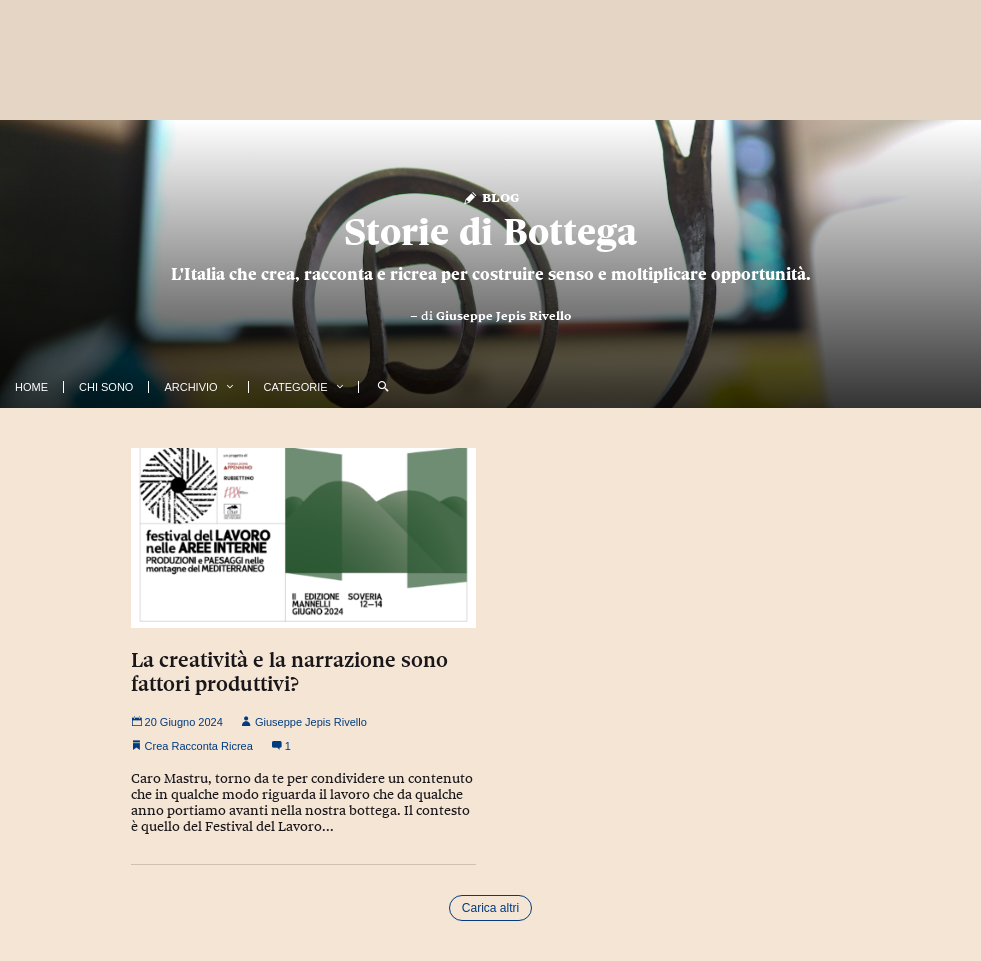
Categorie (296, 387)
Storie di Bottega (490, 231)
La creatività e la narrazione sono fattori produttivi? (289, 672)
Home (31, 387)
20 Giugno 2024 (177, 722)
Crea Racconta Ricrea (199, 746)
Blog (490, 196)
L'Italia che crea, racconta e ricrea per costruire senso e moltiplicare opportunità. (491, 274)
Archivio (190, 387)
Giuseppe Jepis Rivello (503, 316)
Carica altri (490, 908)
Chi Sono (106, 387)
